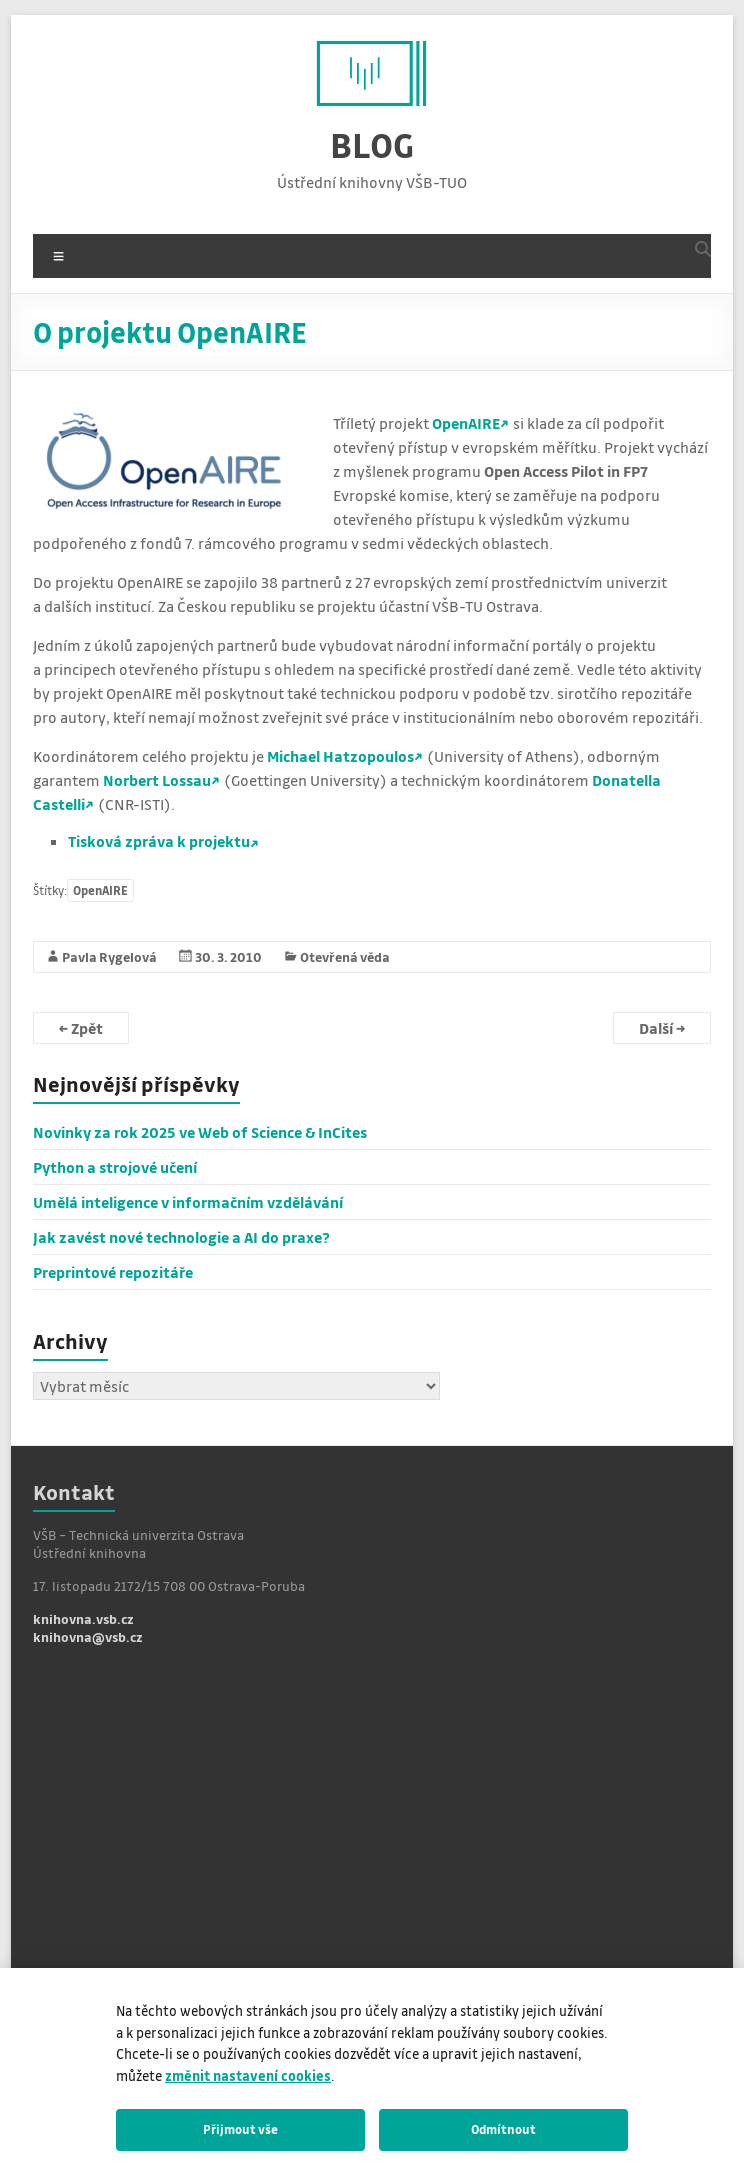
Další (662, 1028)
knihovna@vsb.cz (88, 1636)
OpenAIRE (466, 423)
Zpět (81, 1028)
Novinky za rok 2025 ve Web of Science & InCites (200, 1132)
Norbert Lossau (157, 780)
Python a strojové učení (115, 1167)
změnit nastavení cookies (248, 2075)
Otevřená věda (345, 956)
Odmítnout (503, 2129)
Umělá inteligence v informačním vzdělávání (188, 1202)
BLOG (372, 144)
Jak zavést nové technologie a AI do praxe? (181, 1237)
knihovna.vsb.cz (83, 1618)
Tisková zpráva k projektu (159, 841)
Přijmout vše (240, 2129)
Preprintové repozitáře (113, 1272)
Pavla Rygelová (109, 956)
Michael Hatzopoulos (340, 756)
